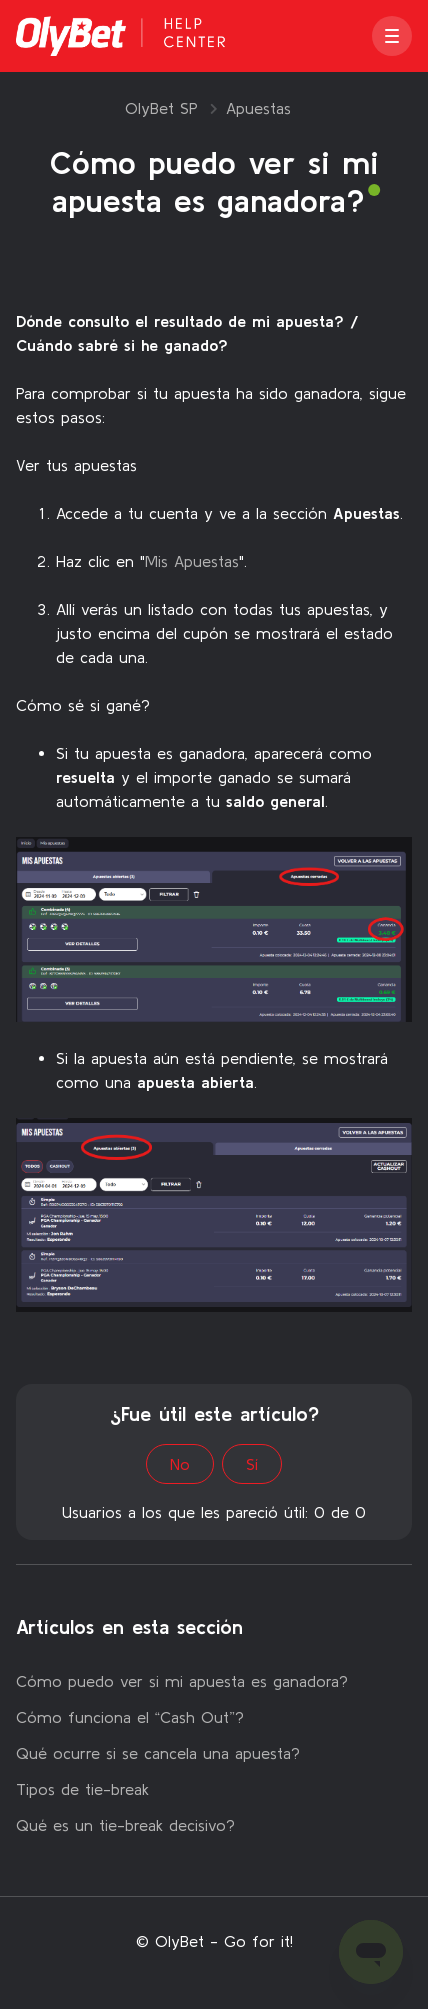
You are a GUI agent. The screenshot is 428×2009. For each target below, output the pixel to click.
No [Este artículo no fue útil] (180, 1464)
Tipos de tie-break (82, 1789)
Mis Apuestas (192, 561)
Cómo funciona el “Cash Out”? (130, 1717)
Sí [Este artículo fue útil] (252, 1464)
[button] (392, 36)
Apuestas (258, 108)
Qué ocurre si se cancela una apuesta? (158, 1753)
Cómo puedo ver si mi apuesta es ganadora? (182, 1681)
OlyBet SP (161, 108)
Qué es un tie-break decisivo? (125, 1825)
